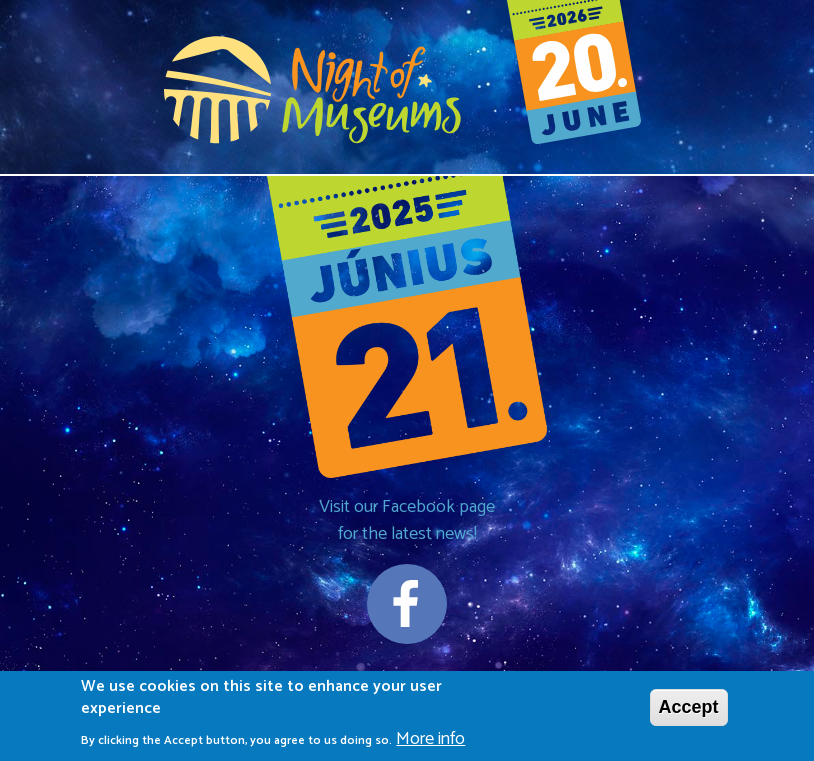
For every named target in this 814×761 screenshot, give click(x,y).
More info (430, 743)
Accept (689, 711)
